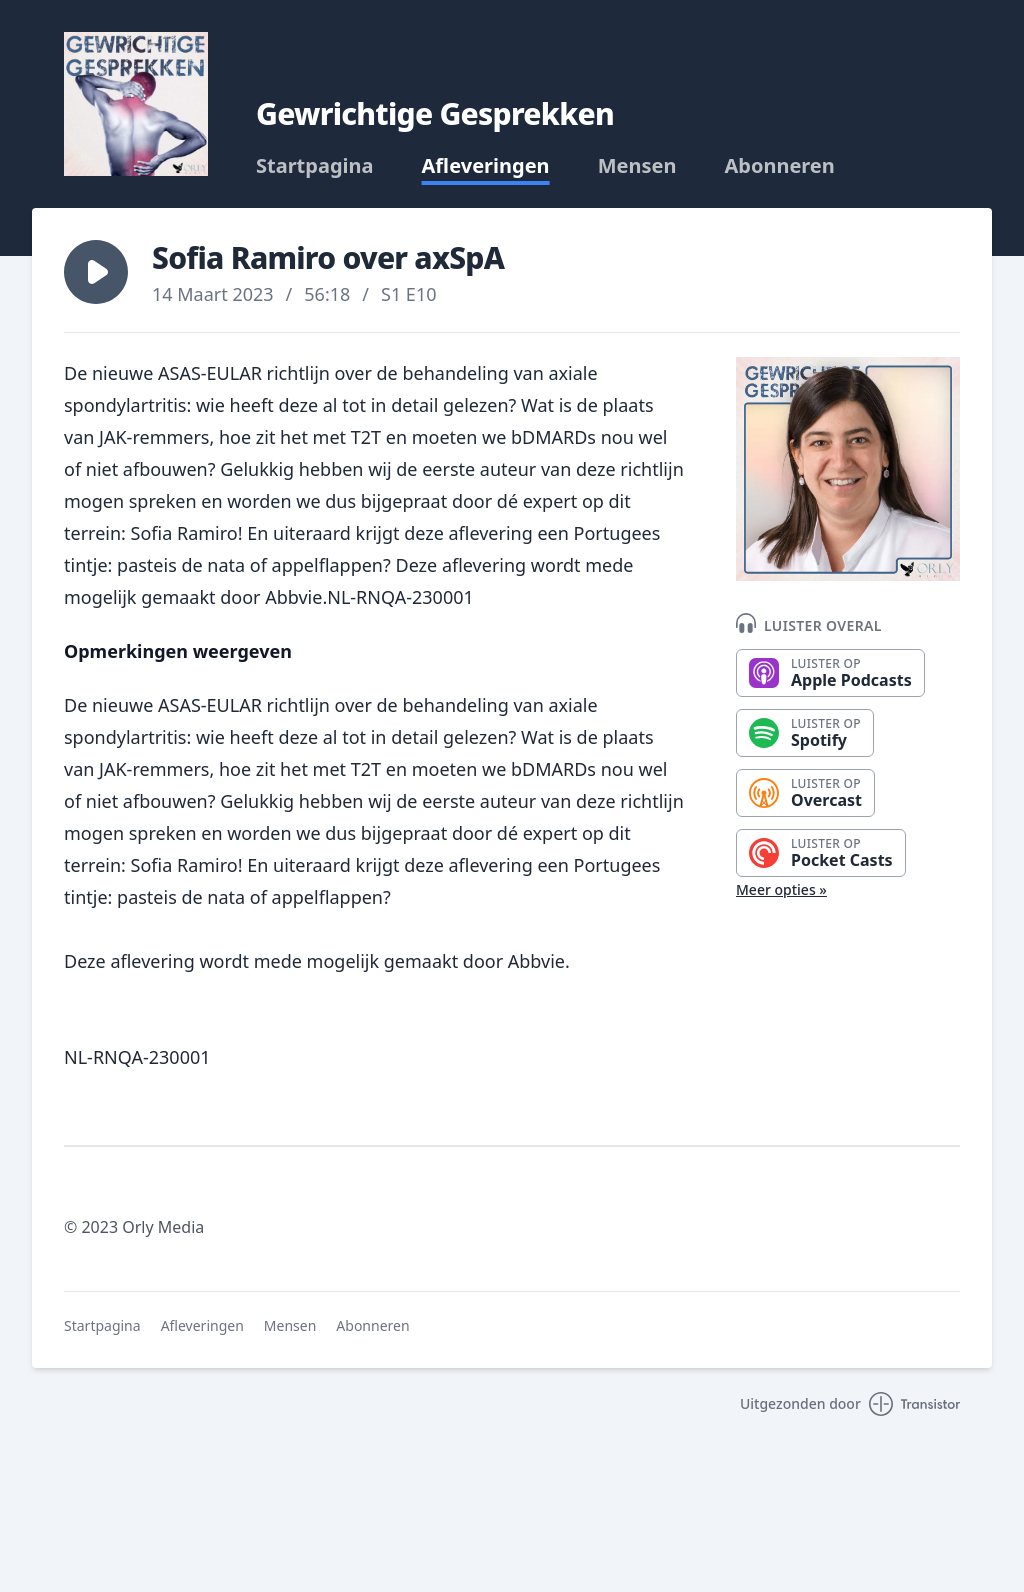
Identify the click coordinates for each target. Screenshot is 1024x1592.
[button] (96, 272)
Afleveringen (486, 166)
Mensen (637, 166)
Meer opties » (781, 889)
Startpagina (315, 166)
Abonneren (779, 166)
